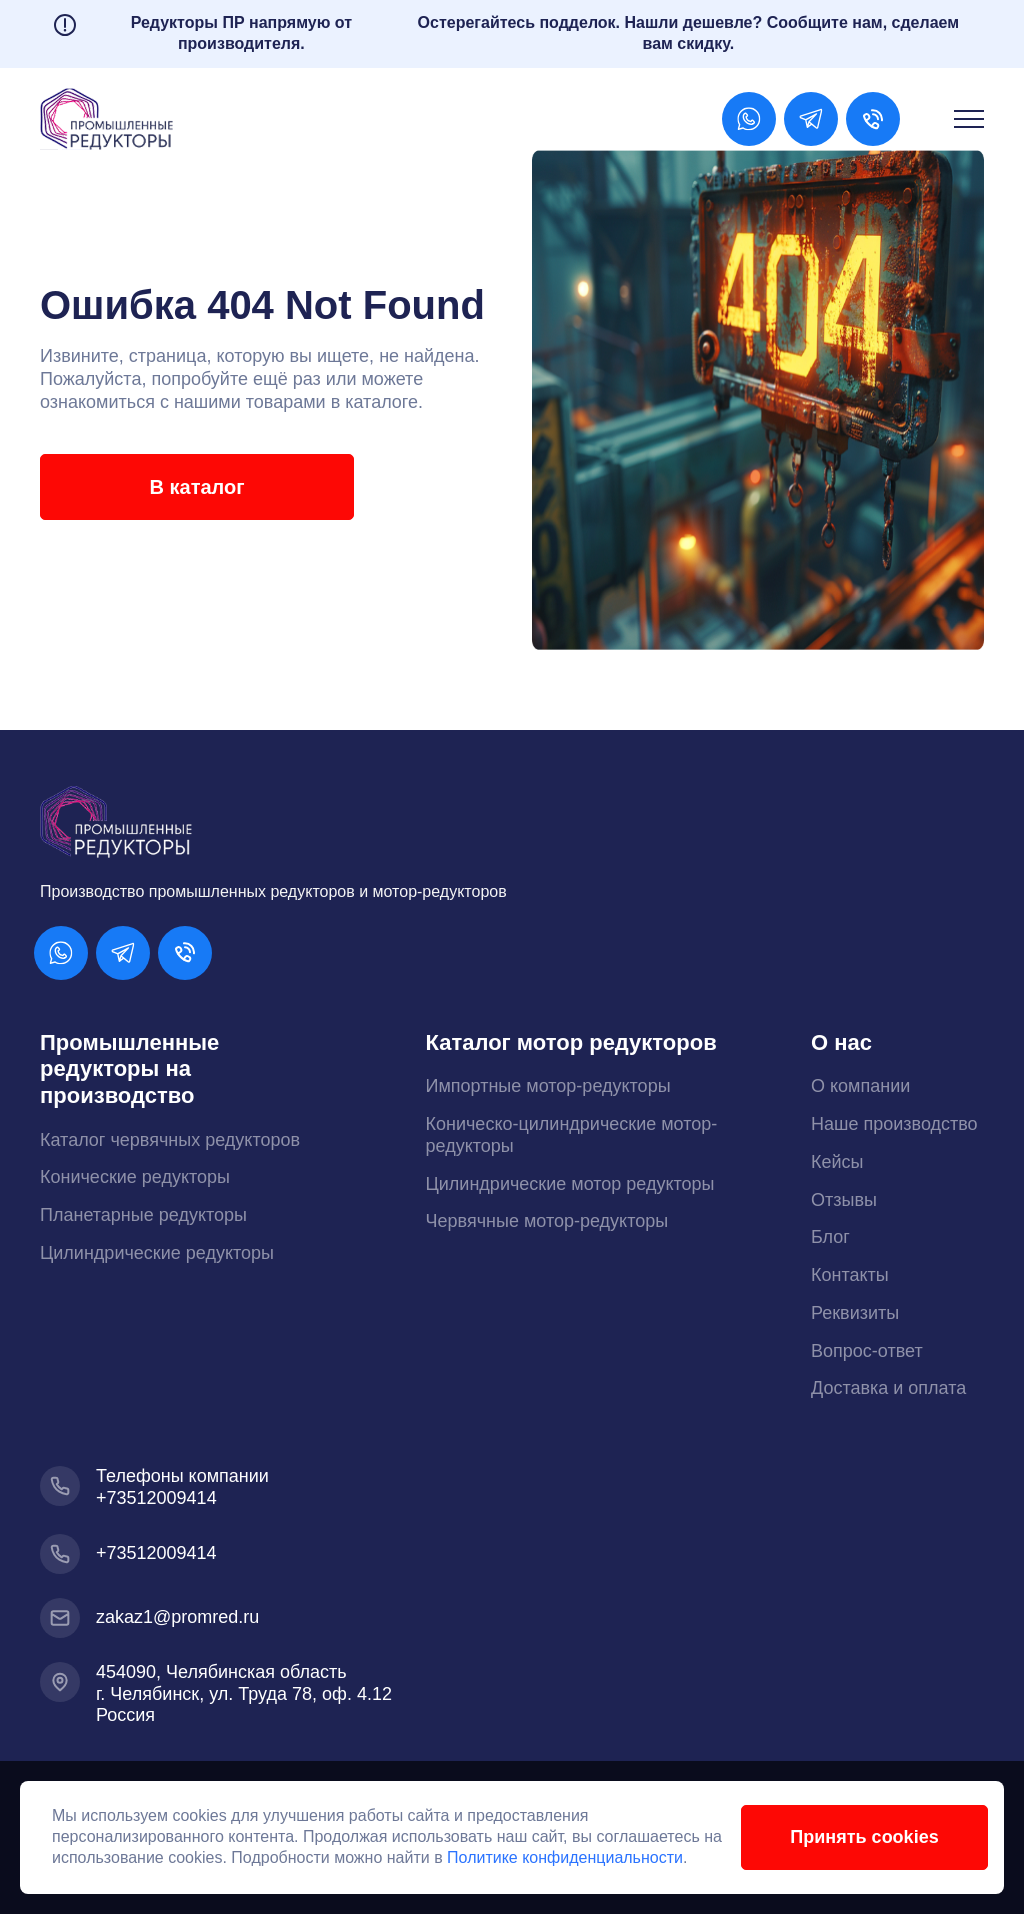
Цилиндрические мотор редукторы (570, 1184)
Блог (830, 1237)
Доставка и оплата (888, 1388)
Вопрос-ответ (867, 1351)
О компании (860, 1086)
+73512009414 (156, 1498)
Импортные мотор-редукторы (548, 1086)
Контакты (850, 1275)
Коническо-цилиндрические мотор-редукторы (572, 1135)
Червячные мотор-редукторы (547, 1221)
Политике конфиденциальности (587, 1857)
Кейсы (837, 1162)
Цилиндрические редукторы (157, 1253)
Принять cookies (863, 1837)
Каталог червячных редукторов (170, 1140)
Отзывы (844, 1200)
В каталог (195, 487)
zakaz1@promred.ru (177, 1617)
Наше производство (894, 1124)
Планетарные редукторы (143, 1215)
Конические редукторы (135, 1177)
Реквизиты (855, 1313)
